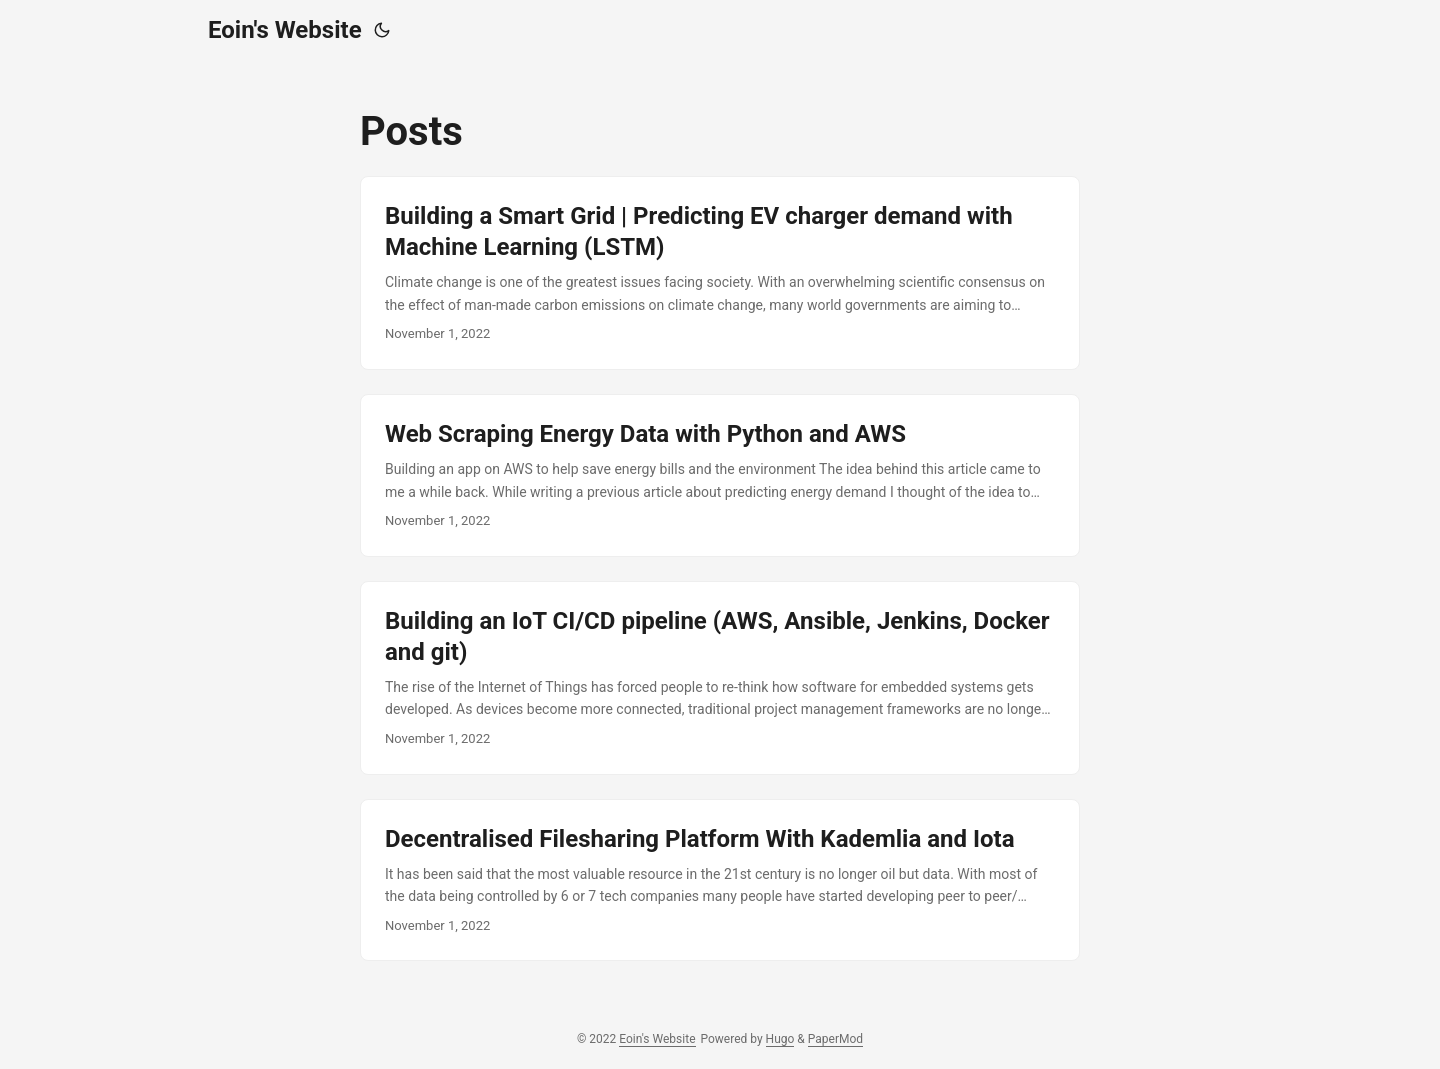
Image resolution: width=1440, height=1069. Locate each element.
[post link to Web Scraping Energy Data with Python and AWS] (720, 475)
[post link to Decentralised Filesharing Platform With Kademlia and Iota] (720, 880)
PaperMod (835, 1039)
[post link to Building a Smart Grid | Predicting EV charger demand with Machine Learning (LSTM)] (720, 273)
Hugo (780, 1039)
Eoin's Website (285, 30)
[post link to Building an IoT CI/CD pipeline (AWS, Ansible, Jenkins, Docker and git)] (720, 678)
